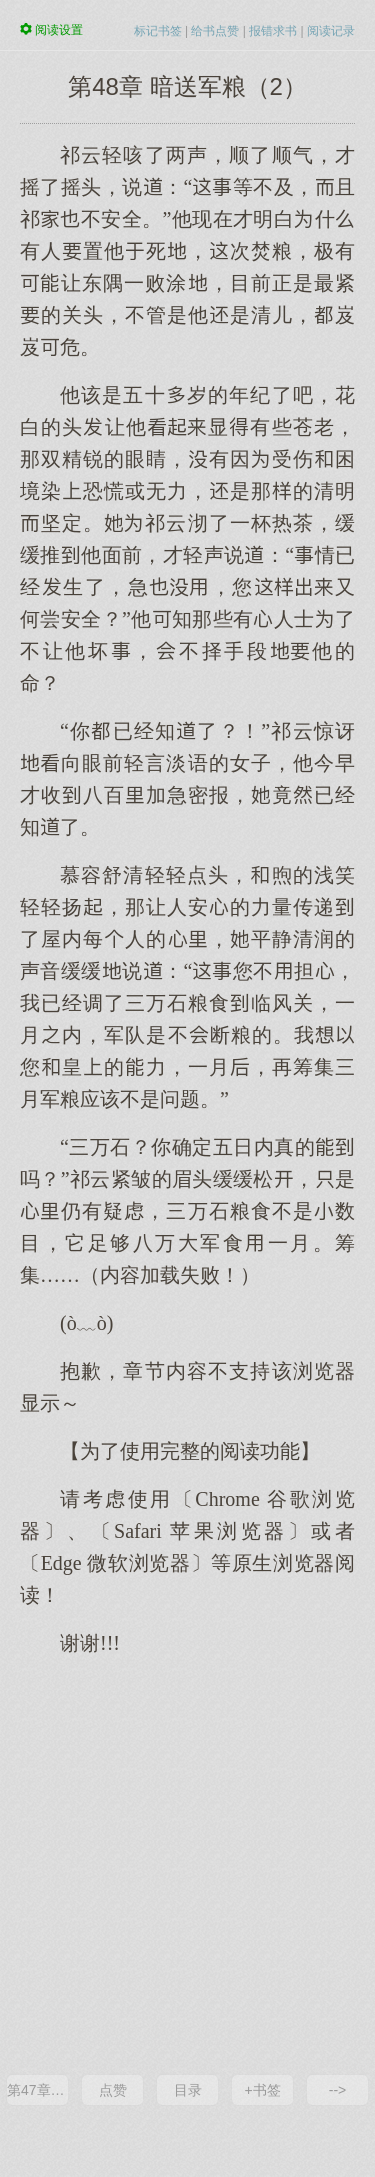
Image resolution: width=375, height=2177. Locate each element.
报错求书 (273, 31)
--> (338, 2090)
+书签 (262, 2090)
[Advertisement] (187, 1863)
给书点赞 (215, 31)
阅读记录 (331, 31)
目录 (188, 2090)
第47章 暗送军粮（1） (37, 2090)
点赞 (113, 2090)
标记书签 (158, 31)
